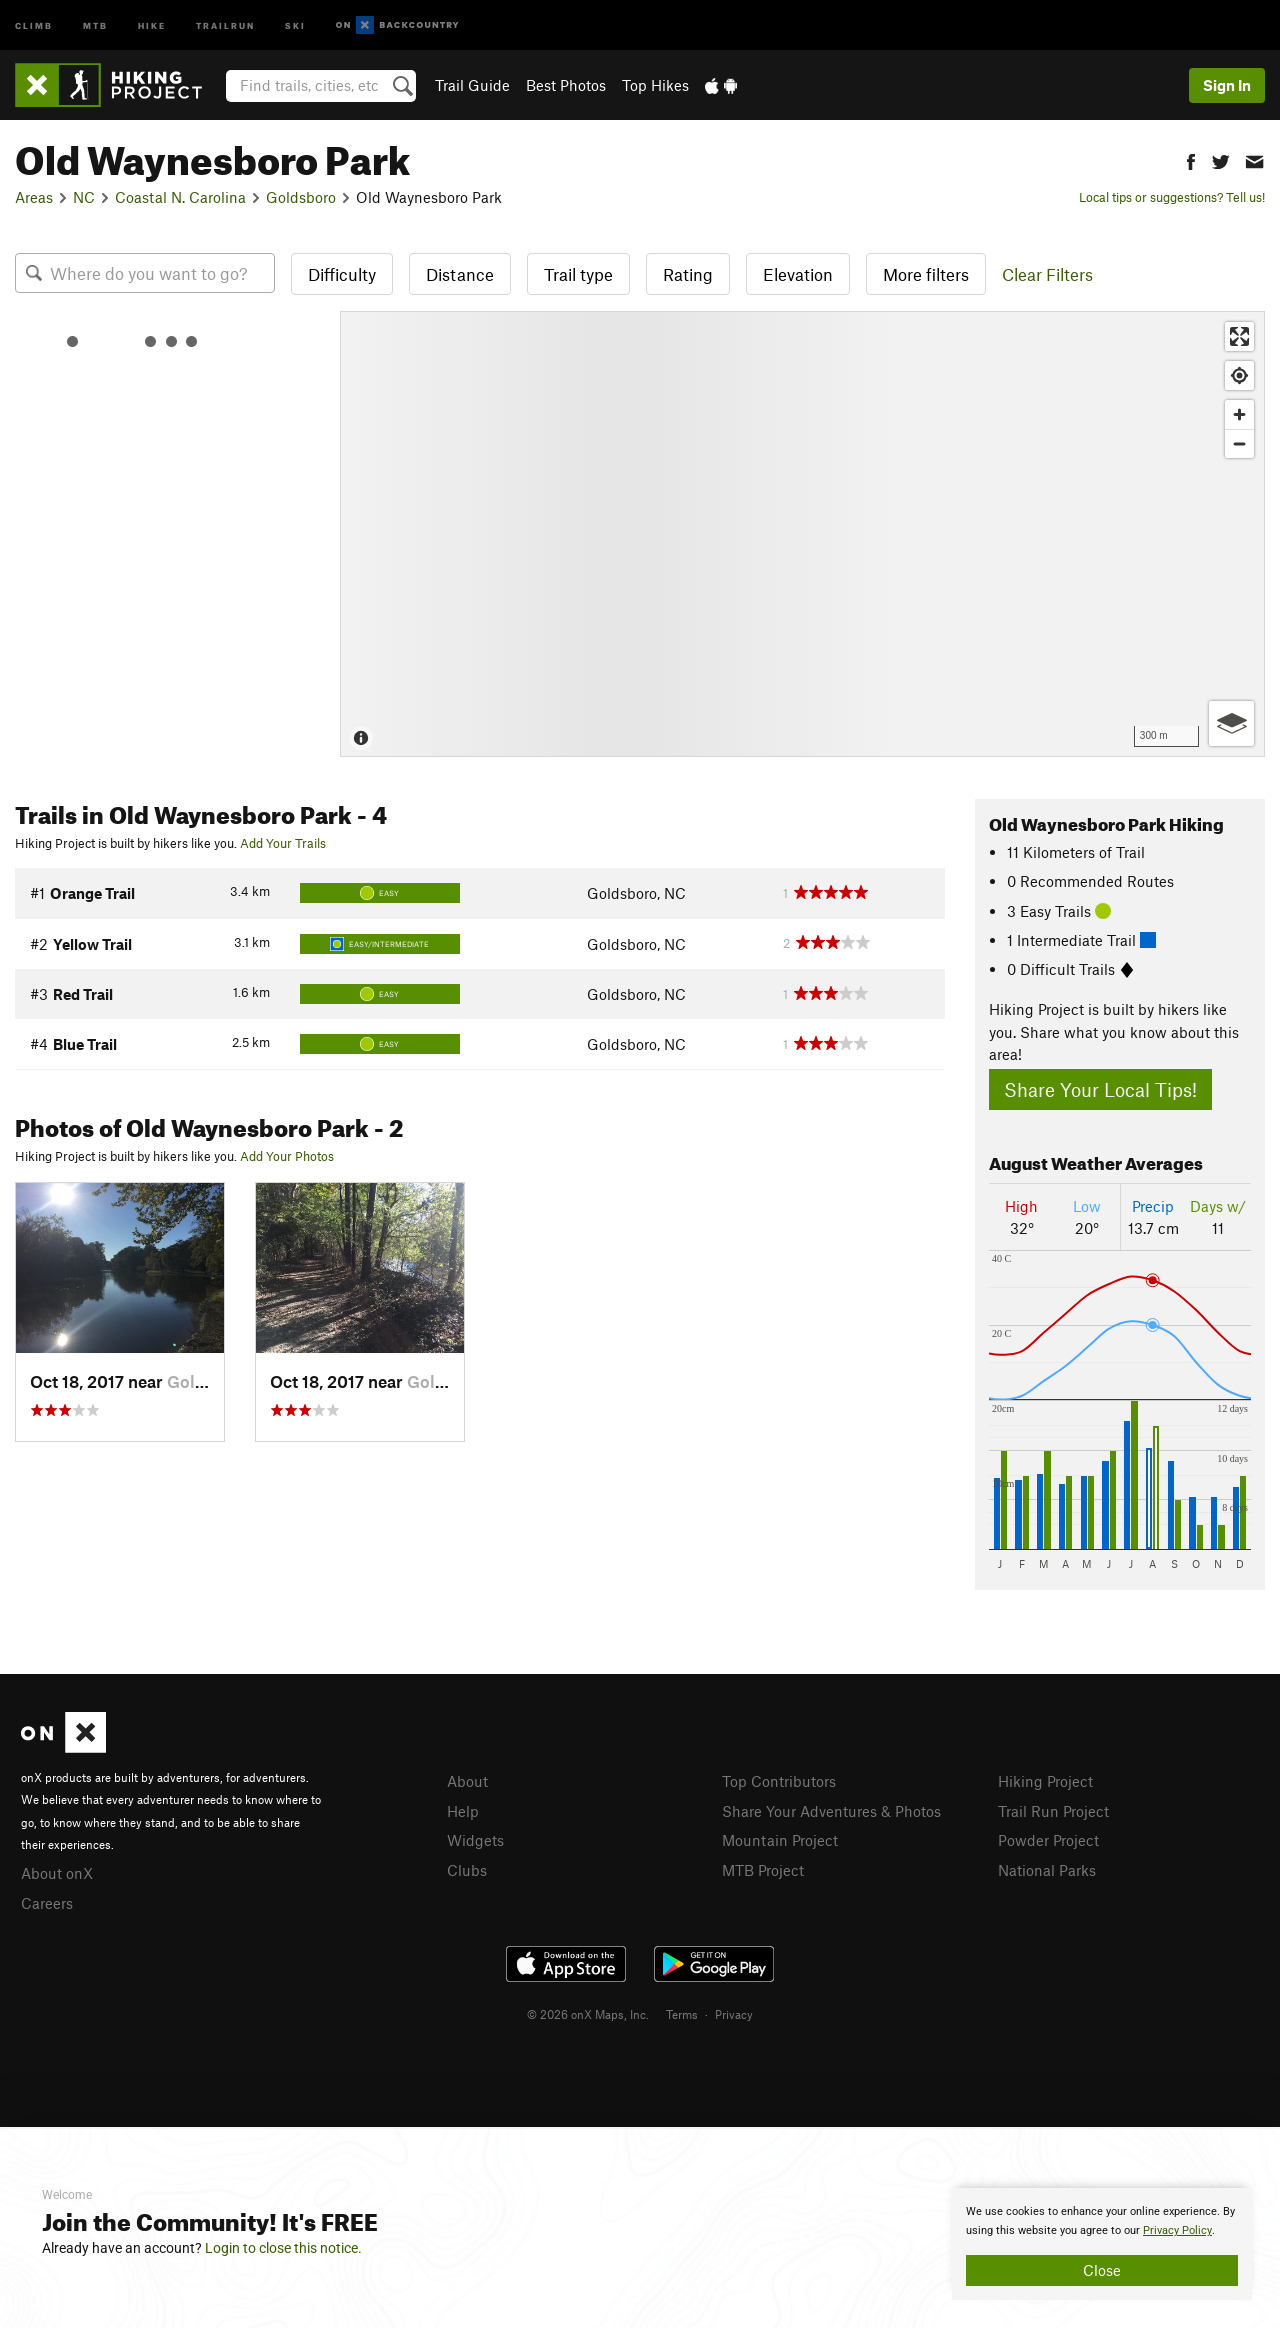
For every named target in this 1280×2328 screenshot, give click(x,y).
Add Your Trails (283, 843)
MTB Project (763, 1870)
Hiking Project (1045, 1781)
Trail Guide (472, 85)
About (467, 1781)
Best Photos (566, 85)
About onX (57, 1873)
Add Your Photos (287, 1156)
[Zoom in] (1239, 414)
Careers (47, 1903)
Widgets (475, 1840)
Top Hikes (655, 85)
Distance (460, 274)
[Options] (1231, 723)
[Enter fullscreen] (1239, 336)
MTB (95, 24)
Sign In (1227, 85)
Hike (152, 24)
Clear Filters (1047, 274)
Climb (34, 24)
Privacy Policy (1177, 2230)
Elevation (798, 274)
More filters (926, 274)
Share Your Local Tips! (1100, 1089)
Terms (682, 2014)
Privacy (734, 2014)
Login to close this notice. (283, 2248)
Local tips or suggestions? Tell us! (1172, 197)
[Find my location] (1239, 375)
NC (84, 197)
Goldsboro (301, 197)
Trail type (578, 274)
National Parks (1047, 1870)
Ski (295, 24)
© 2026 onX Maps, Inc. (588, 2014)
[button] (1191, 159)
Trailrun (225, 24)
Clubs (467, 1870)
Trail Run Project (1053, 1811)
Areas (34, 197)
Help (463, 1811)
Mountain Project (780, 1840)
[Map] (802, 534)
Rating (688, 274)
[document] (1102, 2244)
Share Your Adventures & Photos (831, 1811)
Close (1102, 2270)
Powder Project (1048, 1840)
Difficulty (342, 274)
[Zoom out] (1239, 443)
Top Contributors (779, 1781)
